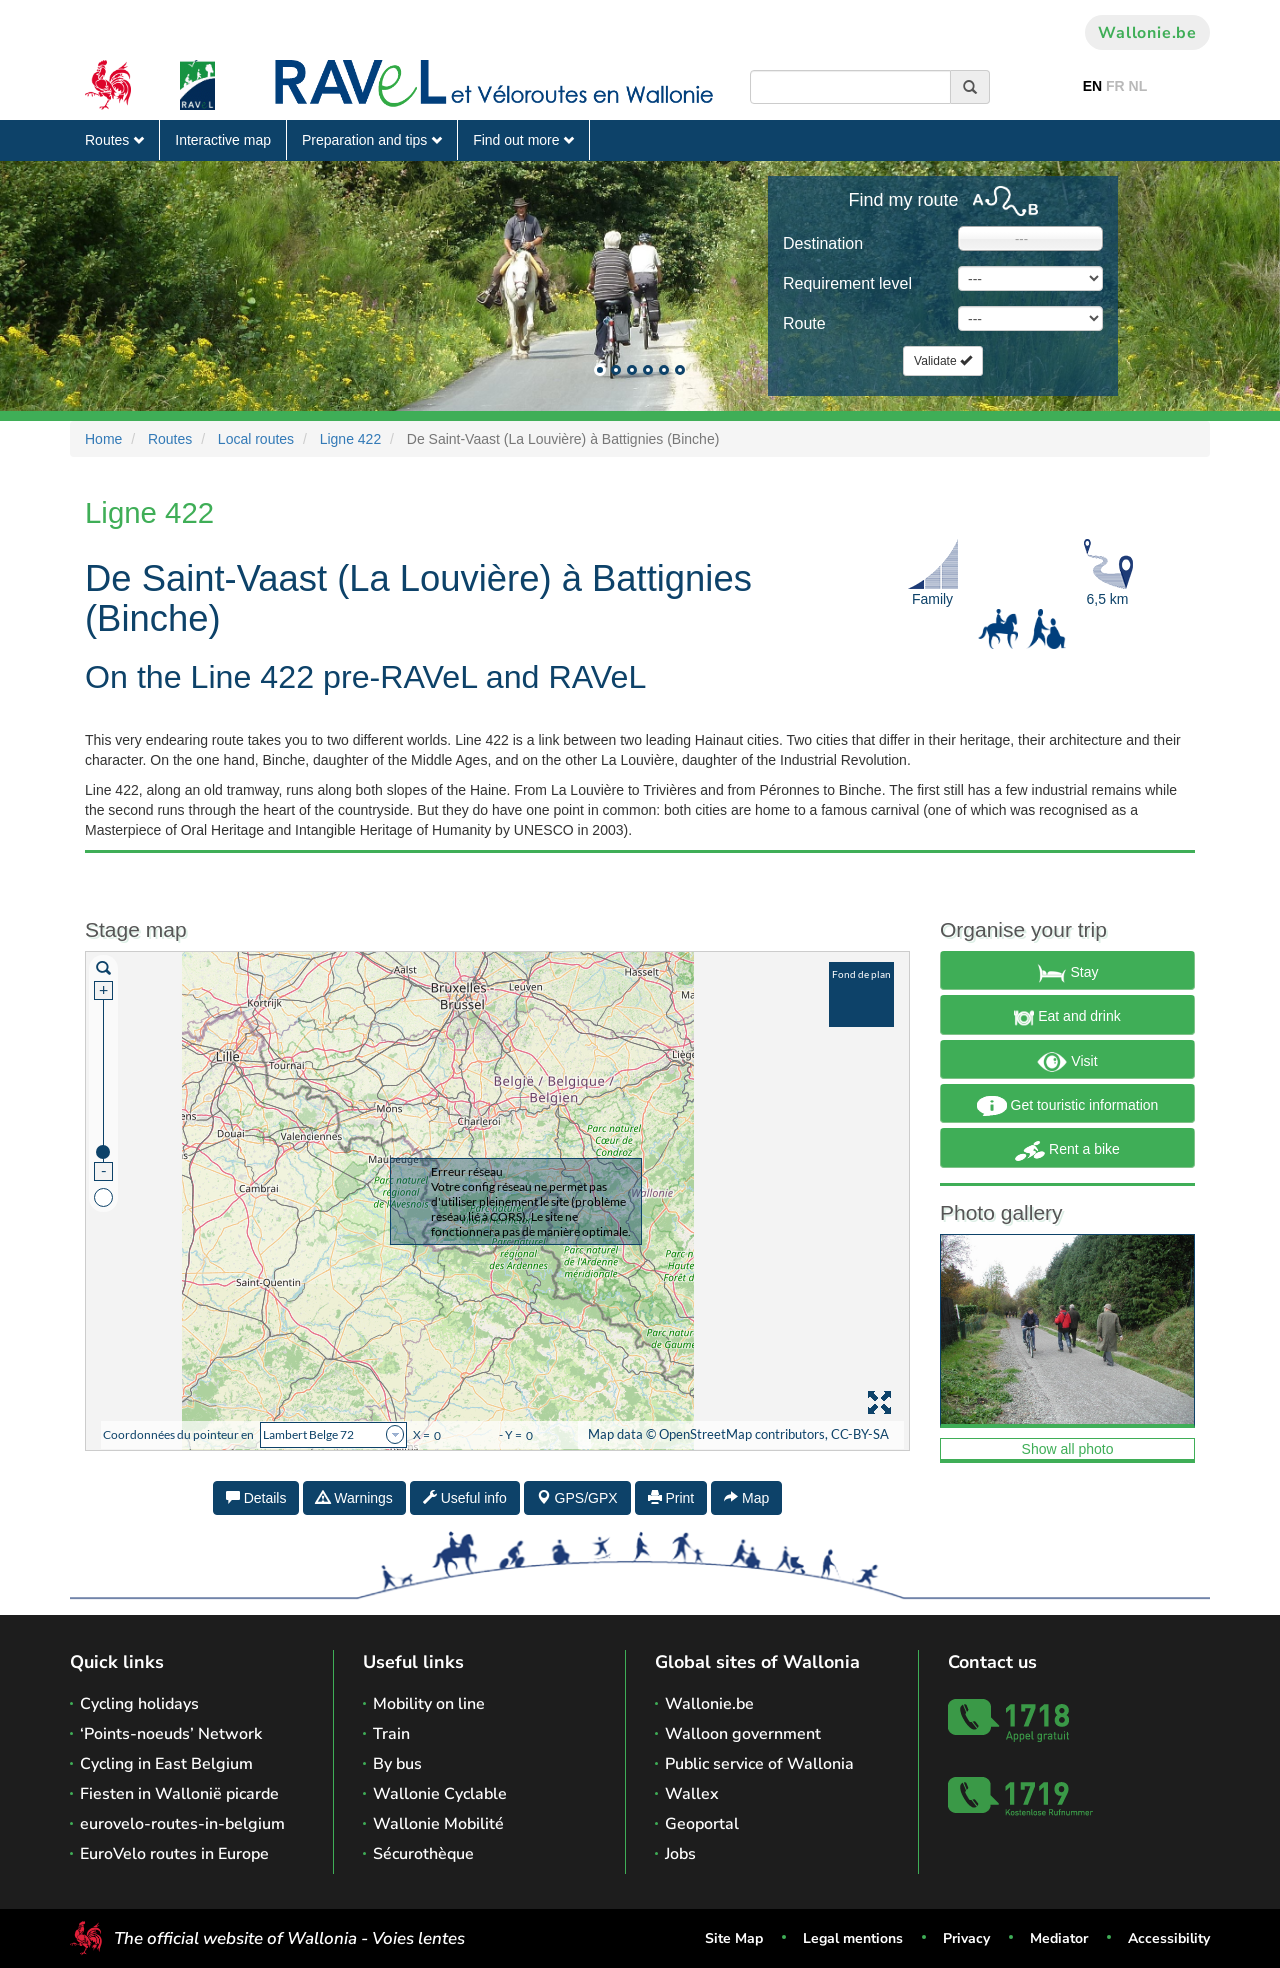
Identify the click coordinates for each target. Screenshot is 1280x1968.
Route (804, 323)
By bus (397, 1764)
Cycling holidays (139, 1704)
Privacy (966, 1938)
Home (103, 439)
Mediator (1059, 1938)
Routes (114, 140)
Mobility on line (429, 1704)
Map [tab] (746, 1498)
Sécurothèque (423, 1854)
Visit (1067, 1062)
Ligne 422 (351, 439)
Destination (823, 243)
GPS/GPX (577, 1498)
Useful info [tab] (465, 1498)
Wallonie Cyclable (440, 1794)
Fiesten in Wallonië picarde (179, 1794)
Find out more (523, 140)
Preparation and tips (372, 140)
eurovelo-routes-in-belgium (182, 1824)
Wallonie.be (1147, 33)
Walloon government (743, 1734)
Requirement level (847, 283)
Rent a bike (1067, 1151)
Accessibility (1169, 1938)
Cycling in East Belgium (166, 1764)
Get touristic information (1068, 1106)
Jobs (680, 1854)
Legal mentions (853, 1938)
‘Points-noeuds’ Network (171, 1734)
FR (1115, 86)
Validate (943, 361)
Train (391, 1734)
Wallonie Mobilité (438, 1824)
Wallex (692, 1794)
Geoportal (702, 1824)
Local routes (256, 439)
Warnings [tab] (354, 1498)
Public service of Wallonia (759, 1764)
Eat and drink (1067, 1018)
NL (1138, 86)
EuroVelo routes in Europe (174, 1854)
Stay (1068, 973)
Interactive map (223, 140)
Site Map (734, 1938)
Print (671, 1498)
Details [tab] (256, 1498)
